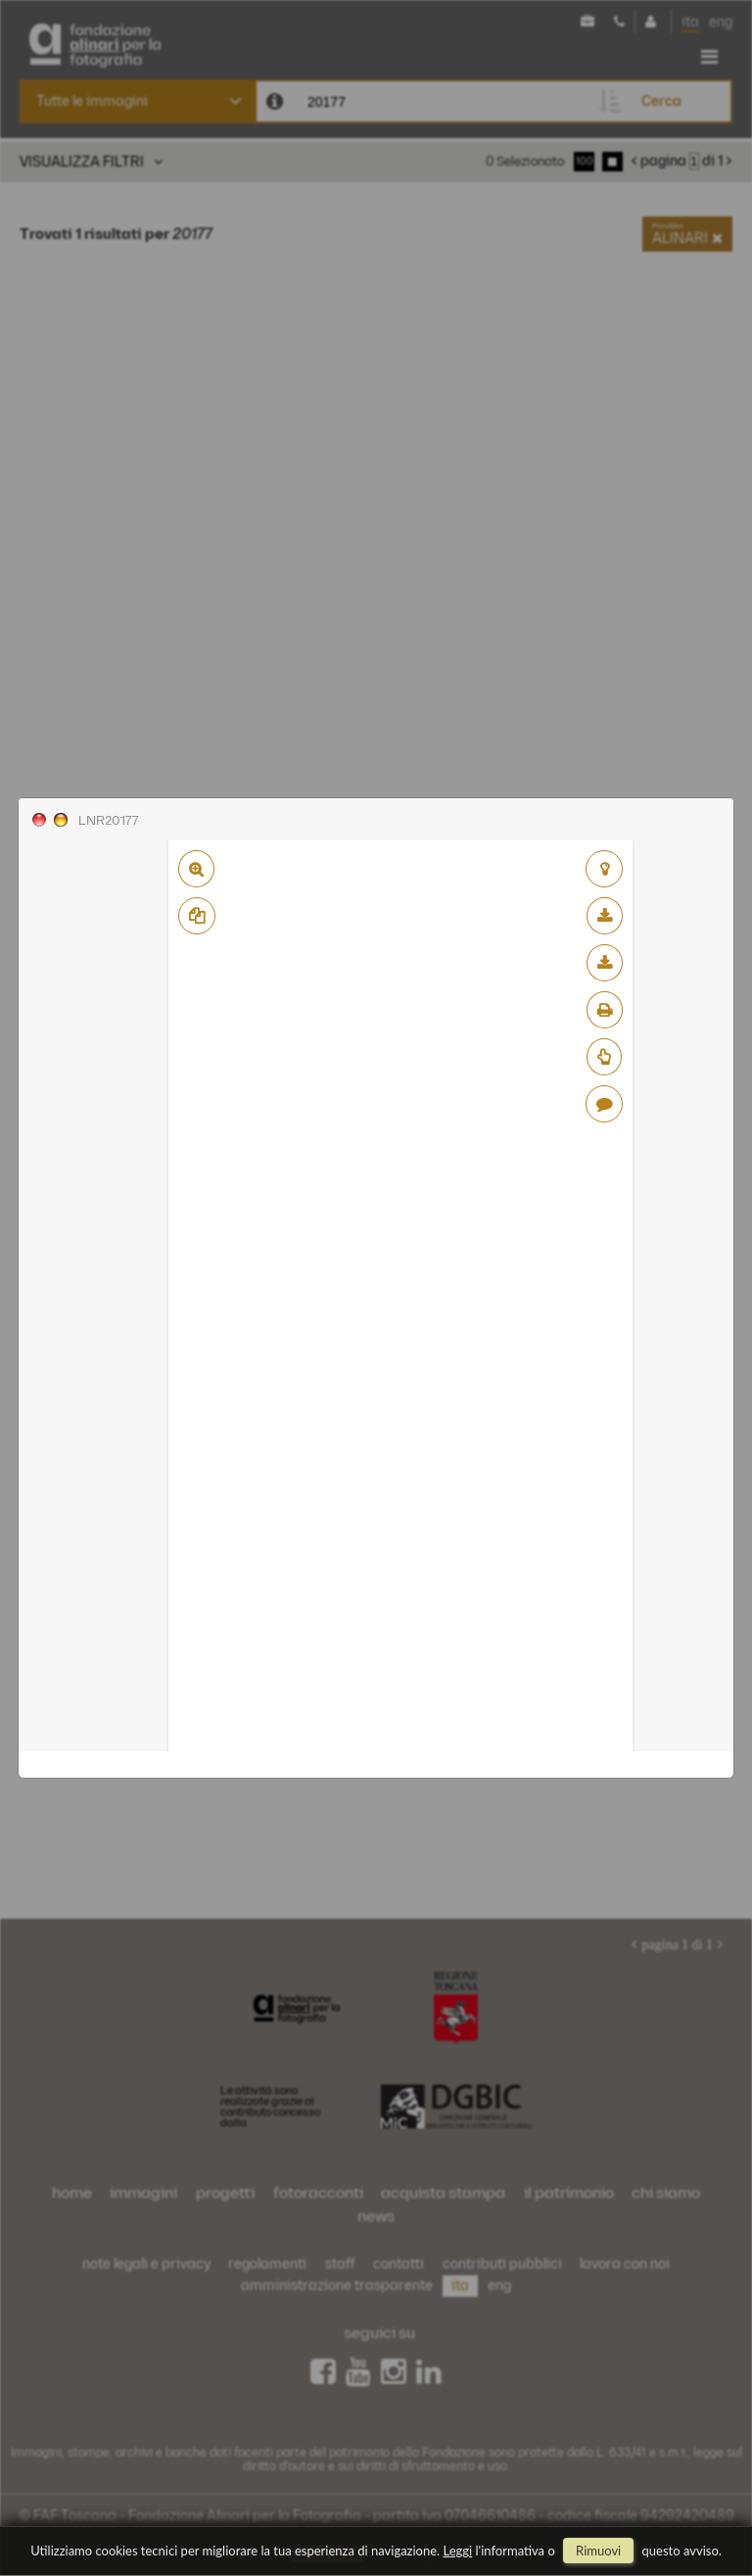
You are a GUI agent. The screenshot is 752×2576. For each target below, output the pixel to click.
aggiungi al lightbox (604, 868)
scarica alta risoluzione (605, 962)
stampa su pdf (605, 1009)
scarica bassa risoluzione (605, 915)
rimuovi (598, 2550)
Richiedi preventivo (604, 1056)
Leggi (458, 2550)
